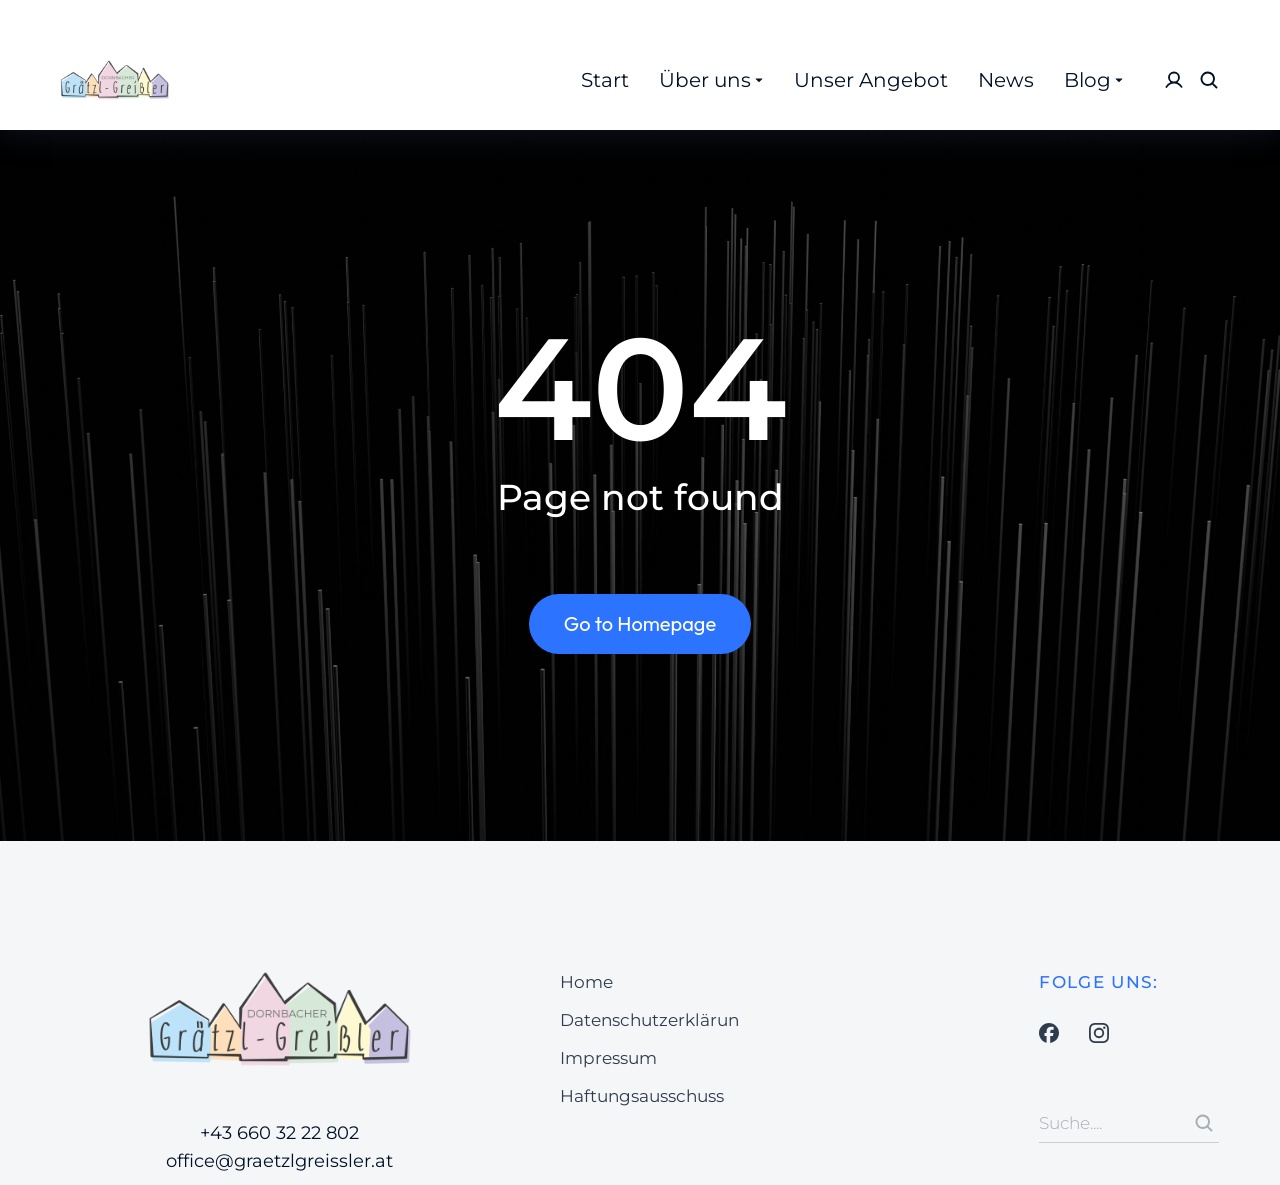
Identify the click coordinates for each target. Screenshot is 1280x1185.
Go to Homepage (640, 623)
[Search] (1204, 1123)
